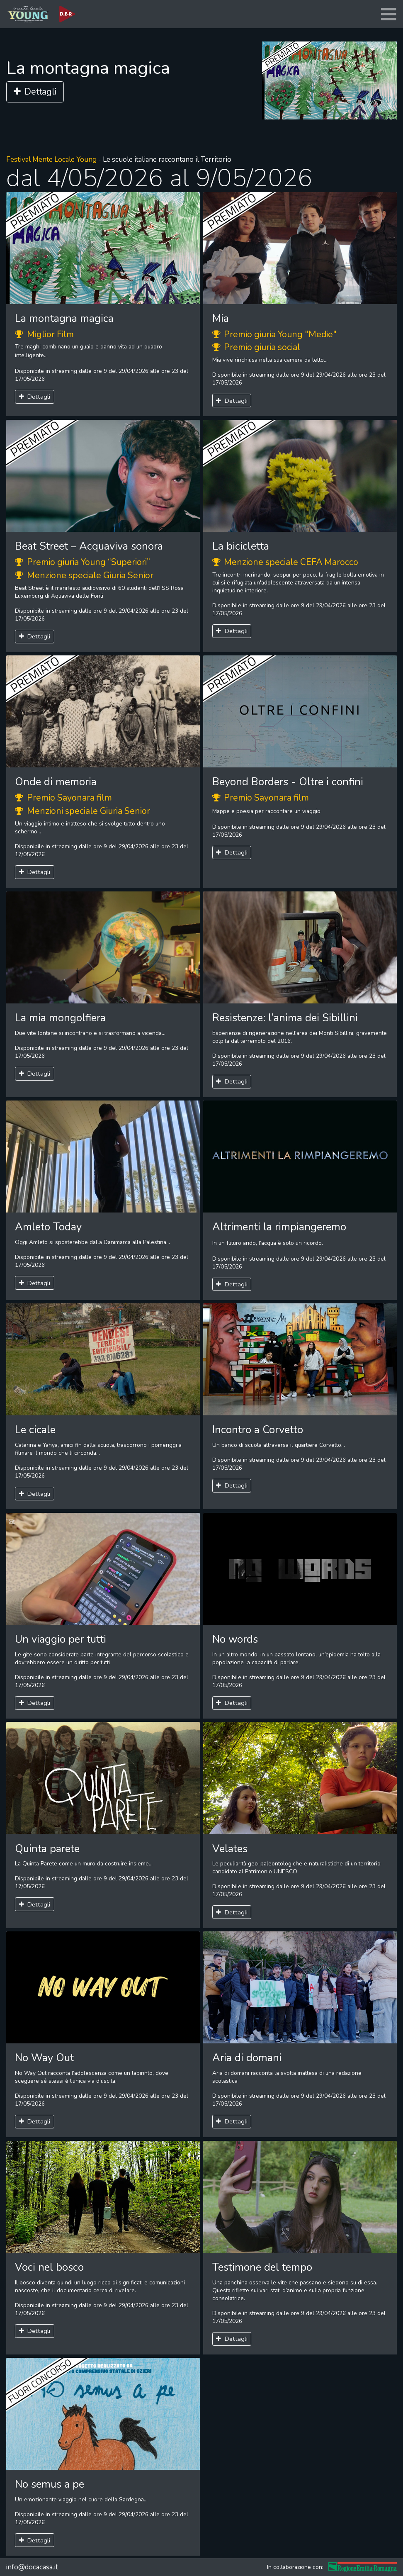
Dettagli (35, 92)
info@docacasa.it (32, 2567)
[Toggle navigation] (388, 14)
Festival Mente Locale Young (51, 159)
